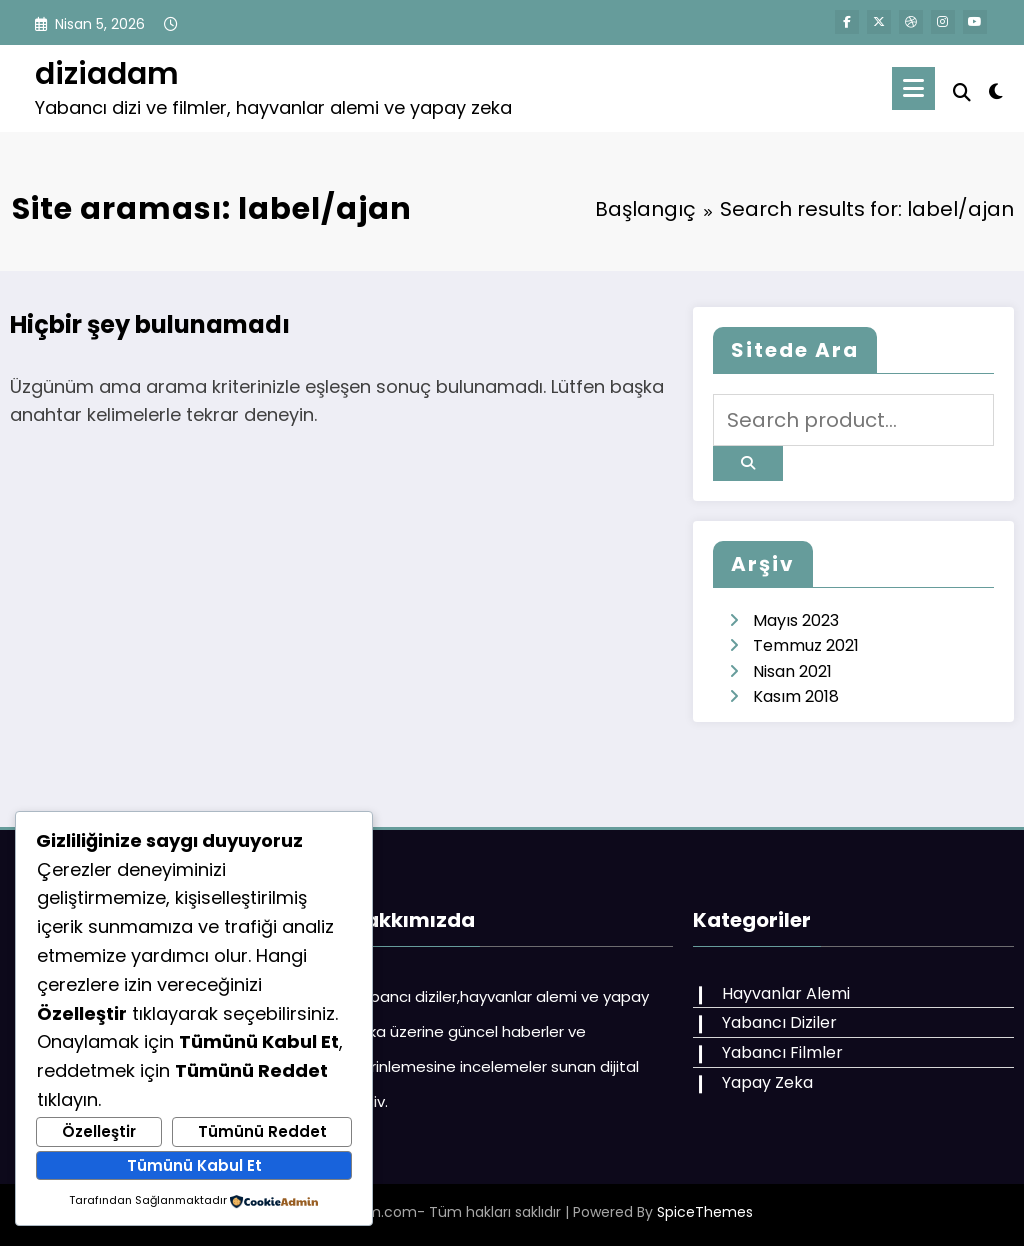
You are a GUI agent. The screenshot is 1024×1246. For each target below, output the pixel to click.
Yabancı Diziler (779, 1022)
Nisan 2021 (792, 671)
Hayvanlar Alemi (786, 993)
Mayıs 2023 (796, 620)
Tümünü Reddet (262, 1131)
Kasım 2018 (796, 696)
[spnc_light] (996, 89)
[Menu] (913, 88)
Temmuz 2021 (806, 645)
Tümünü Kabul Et (194, 1165)
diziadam (107, 74)
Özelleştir (99, 1131)
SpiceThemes (705, 1212)
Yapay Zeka (767, 1082)
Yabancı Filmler (782, 1052)
